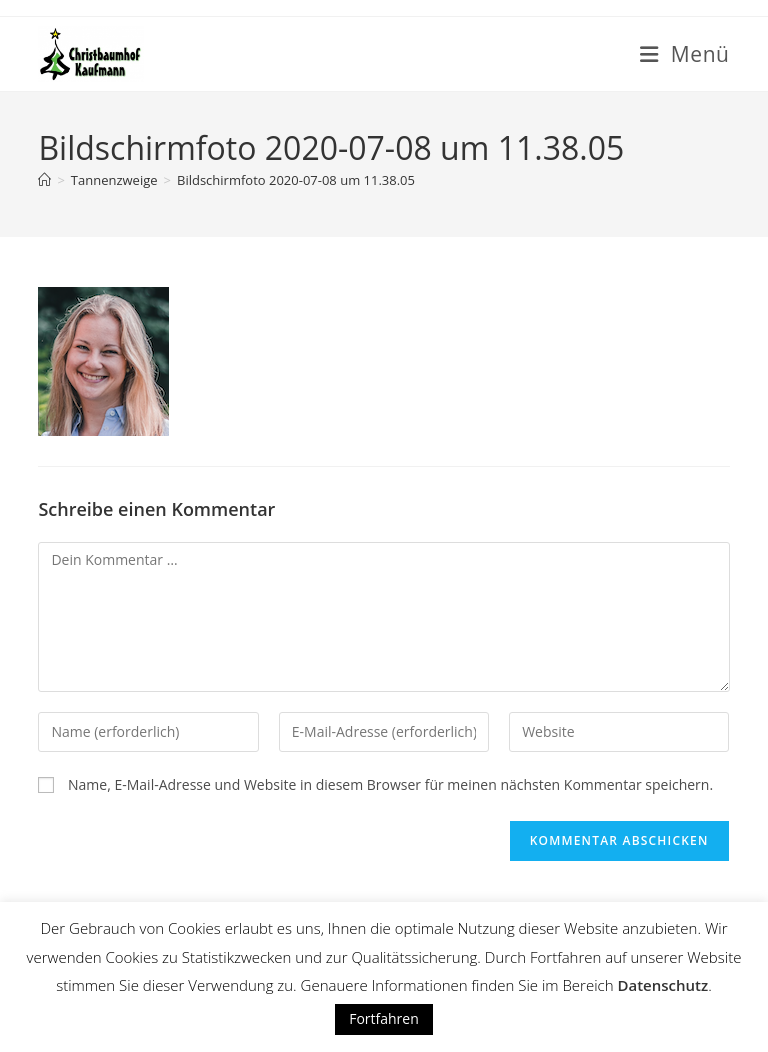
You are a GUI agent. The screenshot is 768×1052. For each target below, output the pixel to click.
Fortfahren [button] (384, 1018)
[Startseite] (44, 180)
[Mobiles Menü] (685, 54)
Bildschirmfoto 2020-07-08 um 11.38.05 (296, 180)
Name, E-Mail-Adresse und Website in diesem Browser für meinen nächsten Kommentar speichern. (390, 784)
